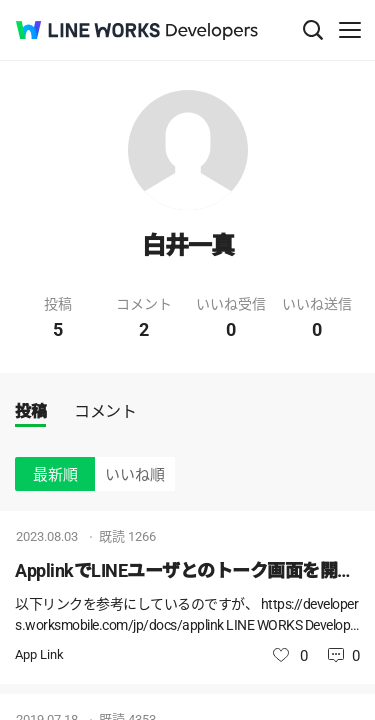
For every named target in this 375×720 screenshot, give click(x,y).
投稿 (30, 411)
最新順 (55, 475)
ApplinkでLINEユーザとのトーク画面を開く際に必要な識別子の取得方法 (187, 570)
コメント (105, 411)
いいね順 (135, 475)
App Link (39, 654)
